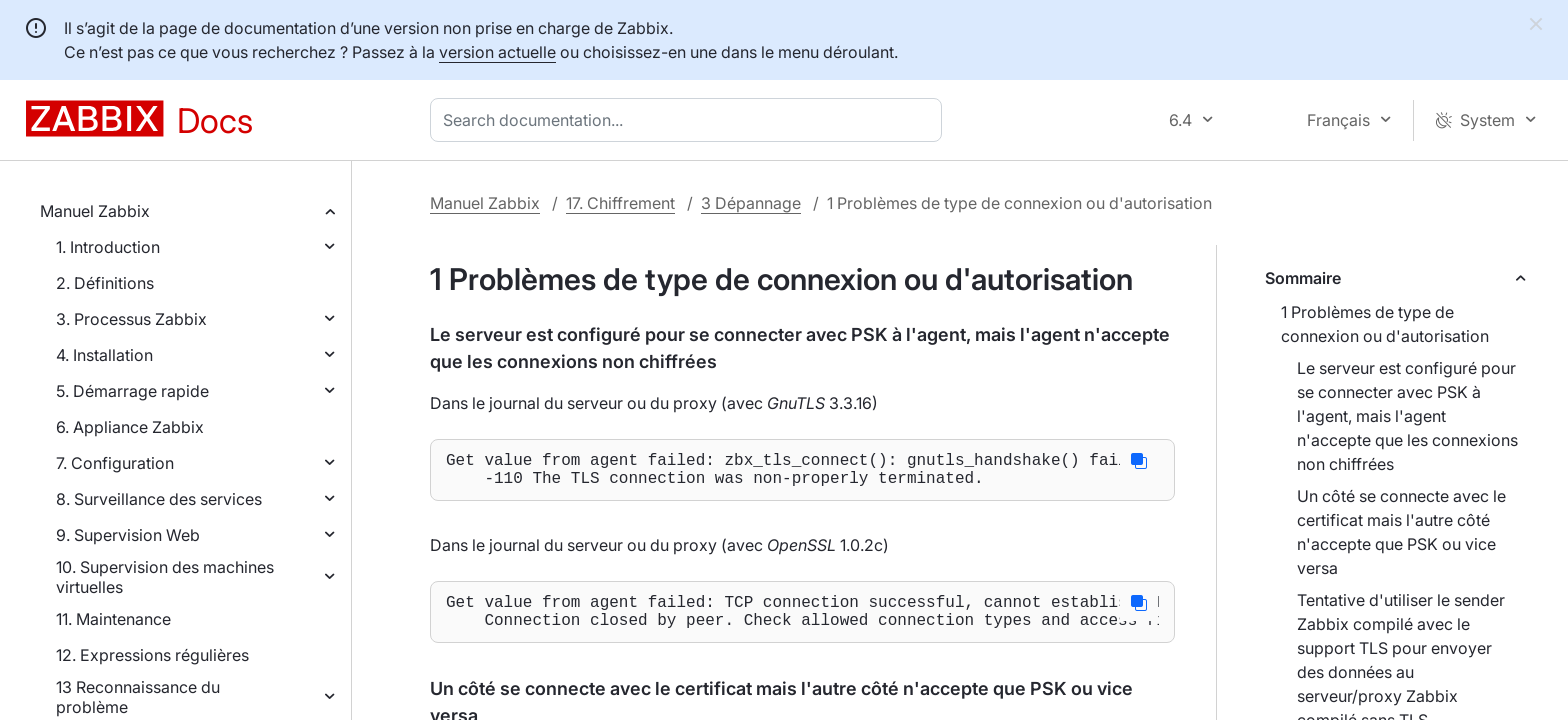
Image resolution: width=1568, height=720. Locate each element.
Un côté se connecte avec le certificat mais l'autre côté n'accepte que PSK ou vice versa (1401, 532)
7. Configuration (115, 463)
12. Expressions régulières (152, 655)
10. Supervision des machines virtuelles (165, 577)
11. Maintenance (113, 619)
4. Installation (104, 355)
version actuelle (497, 52)
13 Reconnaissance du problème (138, 697)
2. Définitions (105, 283)
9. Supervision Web (128, 535)
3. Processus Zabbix (131, 319)
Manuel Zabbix (95, 211)
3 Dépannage (751, 203)
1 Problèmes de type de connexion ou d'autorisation (1385, 324)
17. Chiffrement (620, 203)
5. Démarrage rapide (132, 391)
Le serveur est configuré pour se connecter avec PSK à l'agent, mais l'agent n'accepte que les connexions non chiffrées (1407, 416)
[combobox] (690, 120)
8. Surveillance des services (159, 499)
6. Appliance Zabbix (130, 427)
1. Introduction (108, 247)
